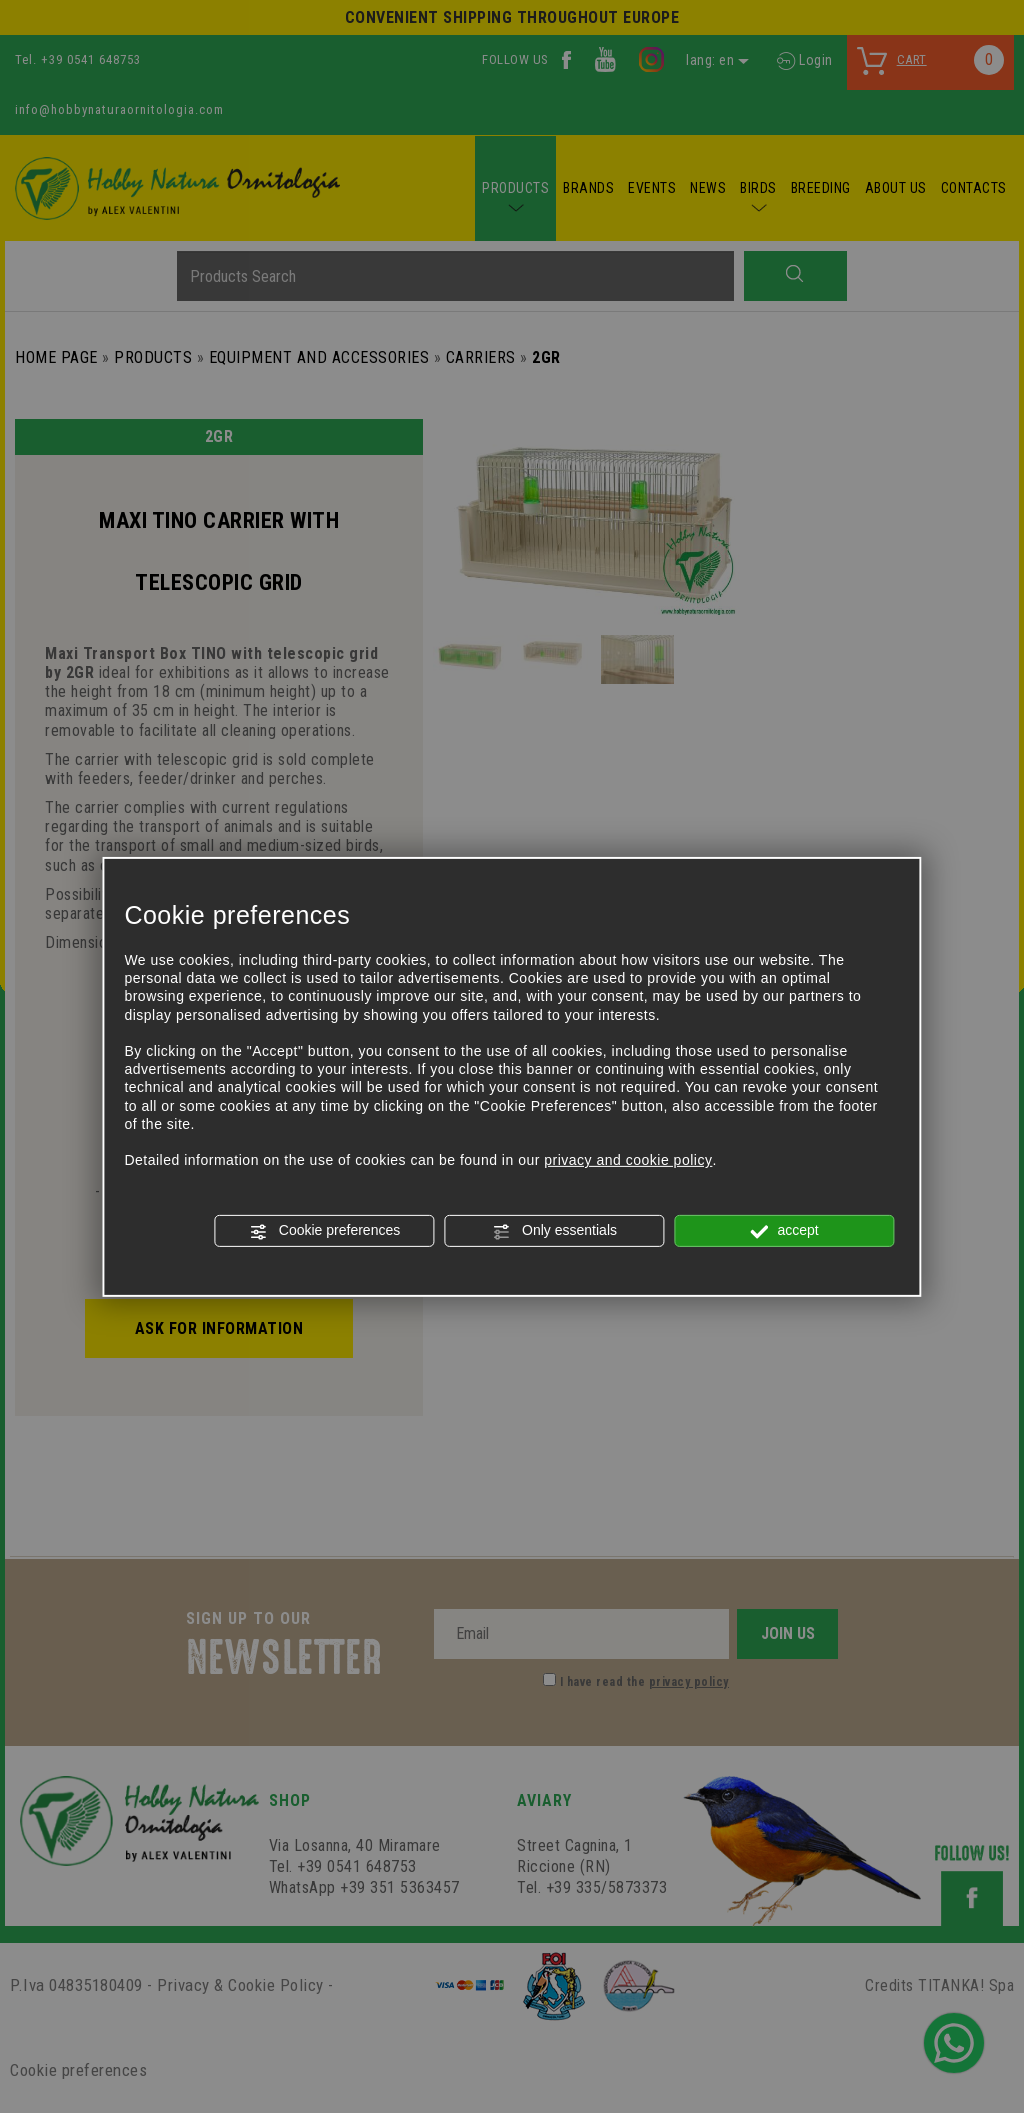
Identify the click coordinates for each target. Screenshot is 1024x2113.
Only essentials (554, 1231)
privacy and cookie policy (628, 1160)
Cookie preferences (324, 1231)
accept (785, 1231)
